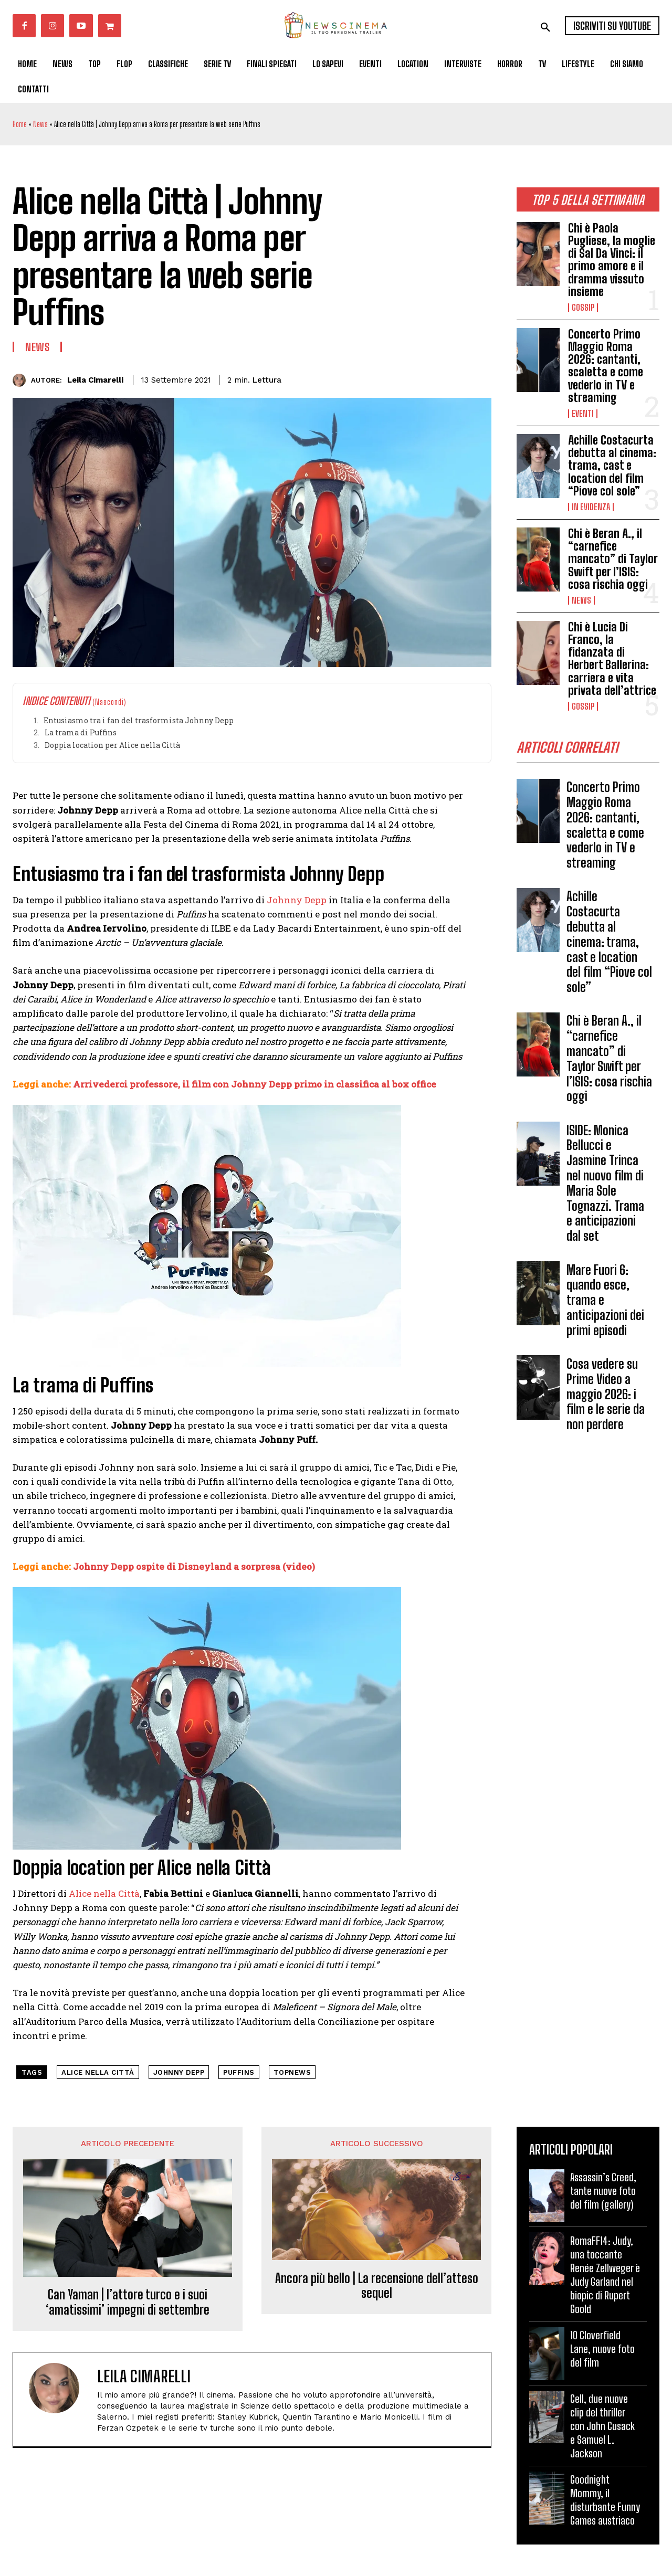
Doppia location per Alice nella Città (112, 745)
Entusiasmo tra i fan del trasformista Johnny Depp (139, 720)
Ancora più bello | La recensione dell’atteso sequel (376, 2286)
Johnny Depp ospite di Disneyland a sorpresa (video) (193, 1566)
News (40, 124)
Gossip (583, 307)
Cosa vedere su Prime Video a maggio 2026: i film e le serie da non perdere (605, 1397)
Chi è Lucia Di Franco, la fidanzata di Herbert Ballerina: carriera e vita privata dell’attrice (612, 659)
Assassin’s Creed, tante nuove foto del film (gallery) (603, 2191)
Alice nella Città (104, 1893)
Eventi (583, 413)
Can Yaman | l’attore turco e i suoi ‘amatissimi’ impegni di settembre (127, 2302)
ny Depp (308, 900)
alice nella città (97, 2072)
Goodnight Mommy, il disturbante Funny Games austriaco (605, 2500)
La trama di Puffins (81, 732)
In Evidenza (591, 507)
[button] (545, 27)
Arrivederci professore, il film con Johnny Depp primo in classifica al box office (254, 1084)
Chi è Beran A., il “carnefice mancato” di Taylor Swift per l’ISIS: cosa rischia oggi (613, 559)
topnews (292, 2072)
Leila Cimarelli (95, 380)
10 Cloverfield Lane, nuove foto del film (602, 2349)
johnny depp (179, 2072)
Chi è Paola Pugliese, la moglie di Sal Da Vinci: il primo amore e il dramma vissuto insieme (611, 260)
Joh (275, 900)
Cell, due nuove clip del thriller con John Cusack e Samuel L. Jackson (602, 2425)
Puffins (239, 2072)
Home (20, 124)
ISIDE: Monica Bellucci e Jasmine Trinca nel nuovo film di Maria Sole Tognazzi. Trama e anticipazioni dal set (605, 1187)
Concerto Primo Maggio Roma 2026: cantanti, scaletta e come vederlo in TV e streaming (605, 366)
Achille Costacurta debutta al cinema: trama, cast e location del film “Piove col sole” (612, 465)
